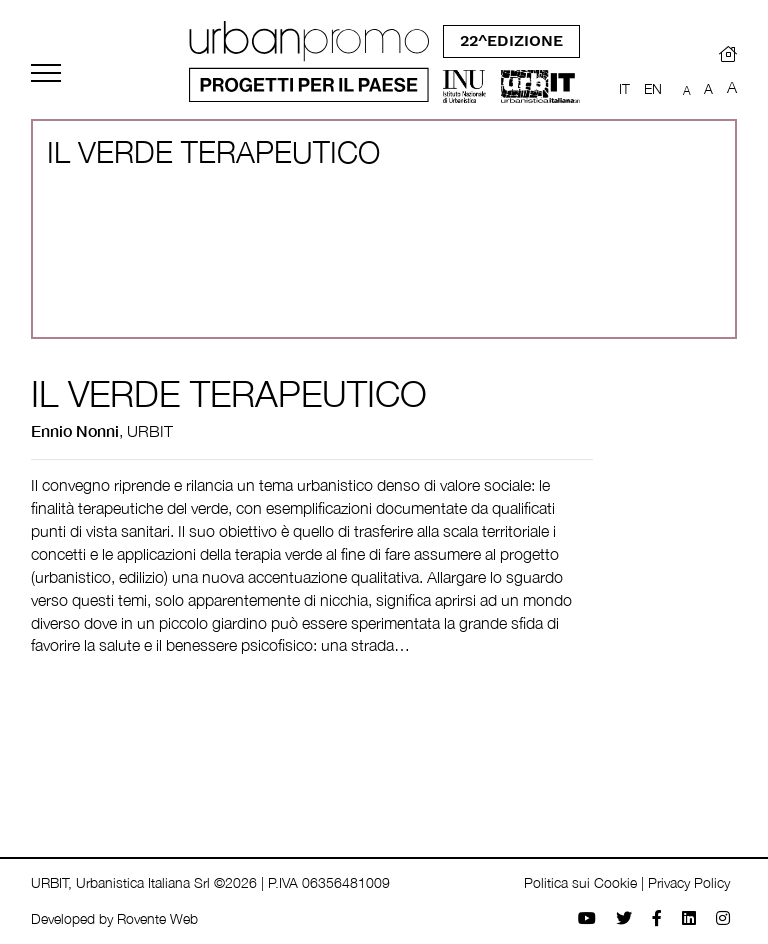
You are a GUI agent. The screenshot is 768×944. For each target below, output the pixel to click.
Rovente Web (157, 918)
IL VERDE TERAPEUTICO (229, 393)
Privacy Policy (689, 882)
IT (624, 88)
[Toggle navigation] (46, 73)
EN (653, 88)
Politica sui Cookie (580, 882)
